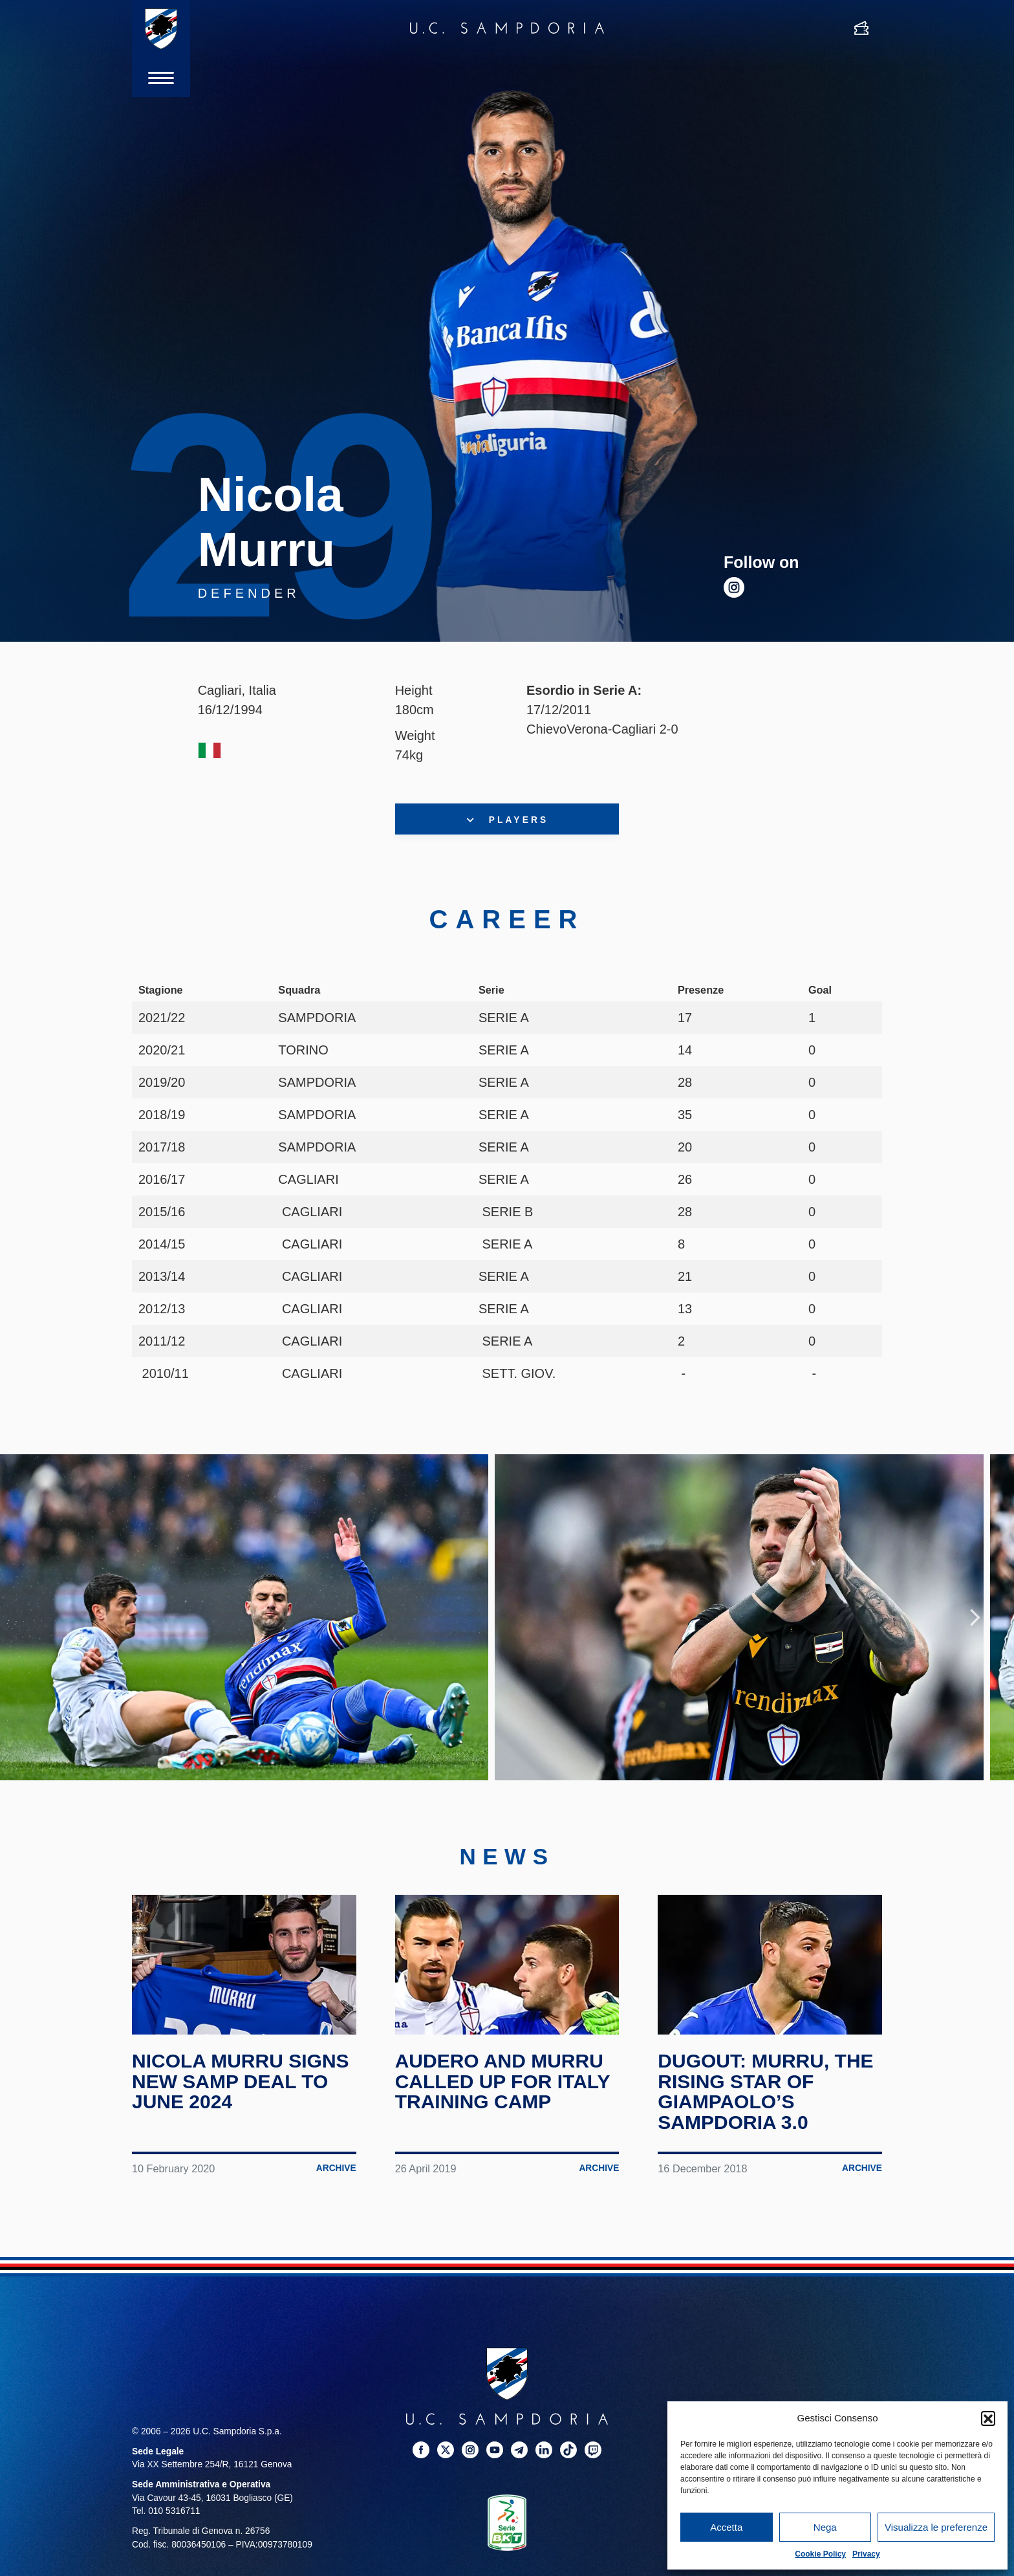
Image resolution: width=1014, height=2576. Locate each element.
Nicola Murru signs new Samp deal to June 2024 (240, 2081)
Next (975, 1617)
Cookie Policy (820, 2554)
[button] (988, 2418)
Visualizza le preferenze (936, 2527)
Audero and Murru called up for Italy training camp (502, 2081)
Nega (825, 2527)
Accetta (726, 2527)
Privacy (866, 2554)
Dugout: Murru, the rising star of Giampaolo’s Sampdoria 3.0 (765, 2091)
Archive (336, 2168)
